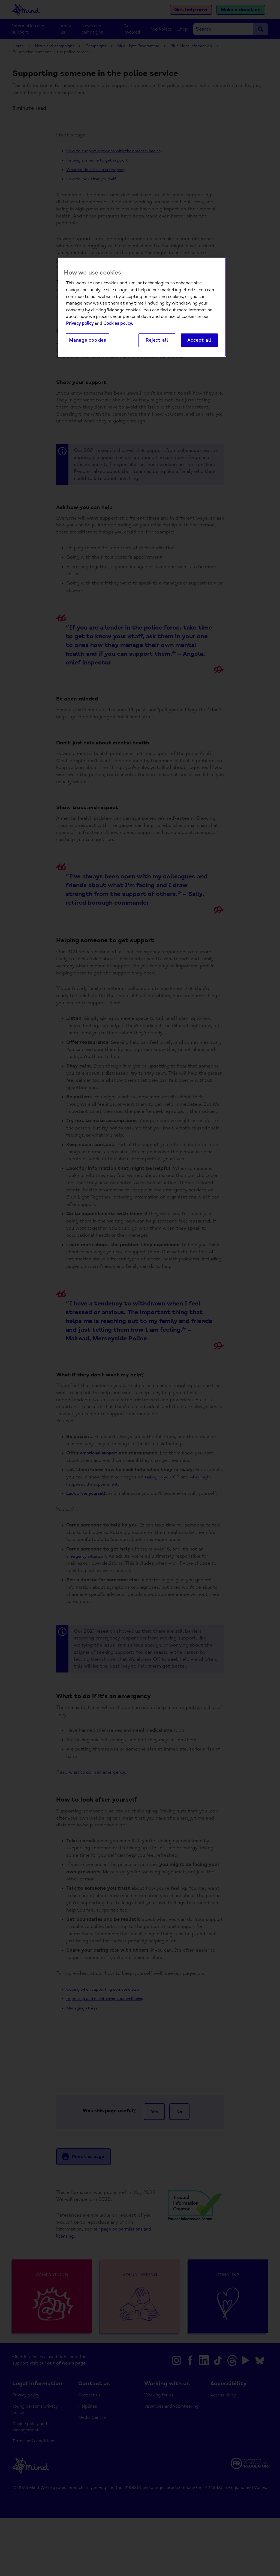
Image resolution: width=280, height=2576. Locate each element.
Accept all (199, 341)
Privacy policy (80, 324)
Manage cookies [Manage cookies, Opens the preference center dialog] (87, 341)
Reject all (157, 341)
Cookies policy (117, 324)
